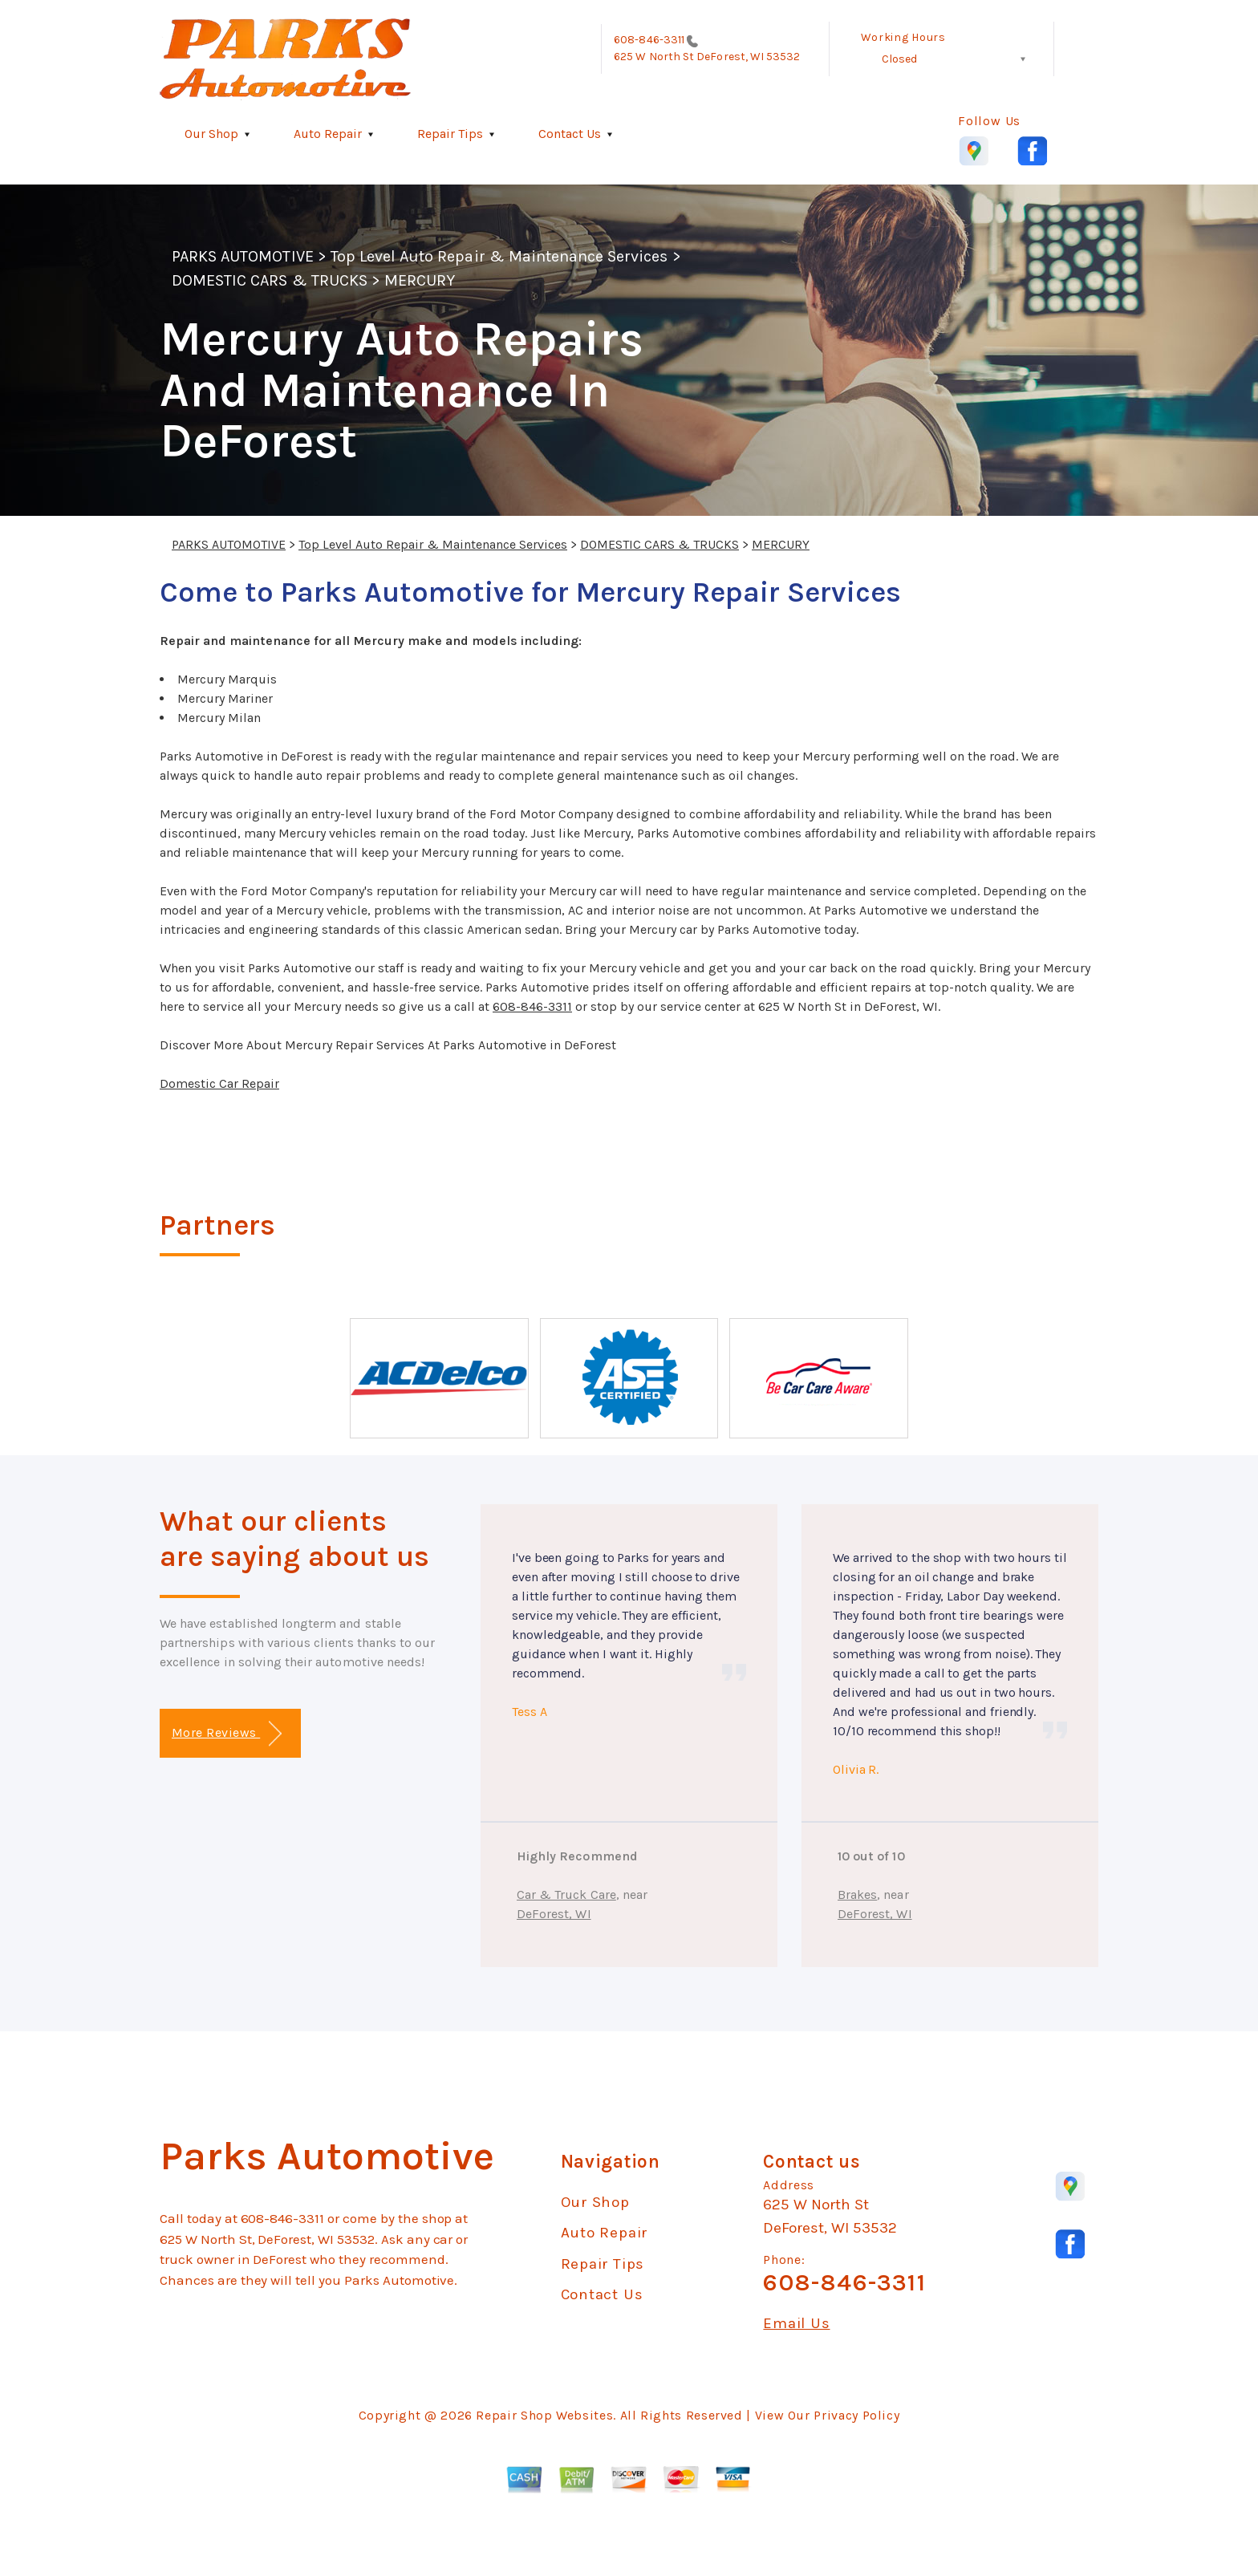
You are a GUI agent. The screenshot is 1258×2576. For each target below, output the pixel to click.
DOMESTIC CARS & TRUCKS (269, 280)
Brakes (857, 1894)
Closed (899, 59)
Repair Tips (450, 133)
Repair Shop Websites (544, 2415)
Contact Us (569, 133)
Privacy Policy (856, 2415)
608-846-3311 (649, 40)
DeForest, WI (554, 1913)
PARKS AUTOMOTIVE (243, 256)
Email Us (796, 2323)
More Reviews (227, 1734)
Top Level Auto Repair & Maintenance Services (499, 256)
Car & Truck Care (566, 1894)
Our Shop (211, 133)
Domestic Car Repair (219, 1083)
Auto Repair (328, 133)
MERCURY (419, 280)
